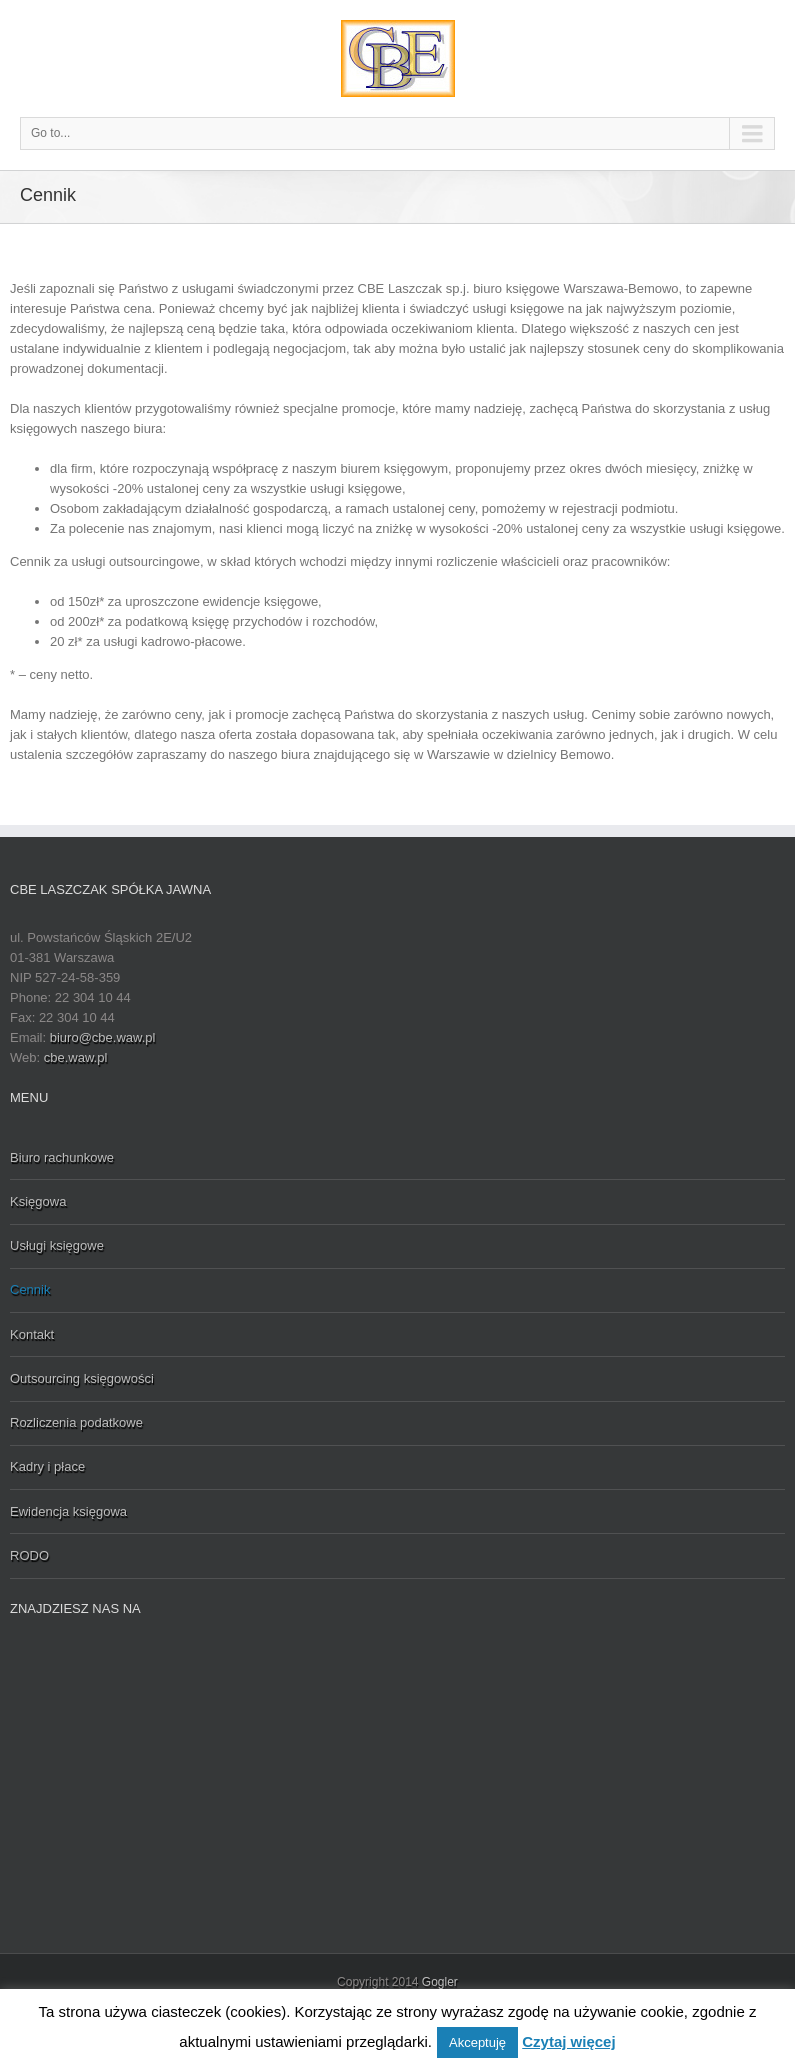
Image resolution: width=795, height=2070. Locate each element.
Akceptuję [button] (477, 2042)
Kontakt (32, 1334)
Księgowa (38, 1201)
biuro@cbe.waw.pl (103, 1037)
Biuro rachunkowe (62, 1157)
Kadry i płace (47, 1466)
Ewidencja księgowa (68, 1511)
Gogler (440, 1982)
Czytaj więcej (568, 2041)
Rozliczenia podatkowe (76, 1422)
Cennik (30, 1289)
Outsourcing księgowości (82, 1378)
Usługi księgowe (57, 1245)
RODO (29, 1555)
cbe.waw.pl (76, 1057)
